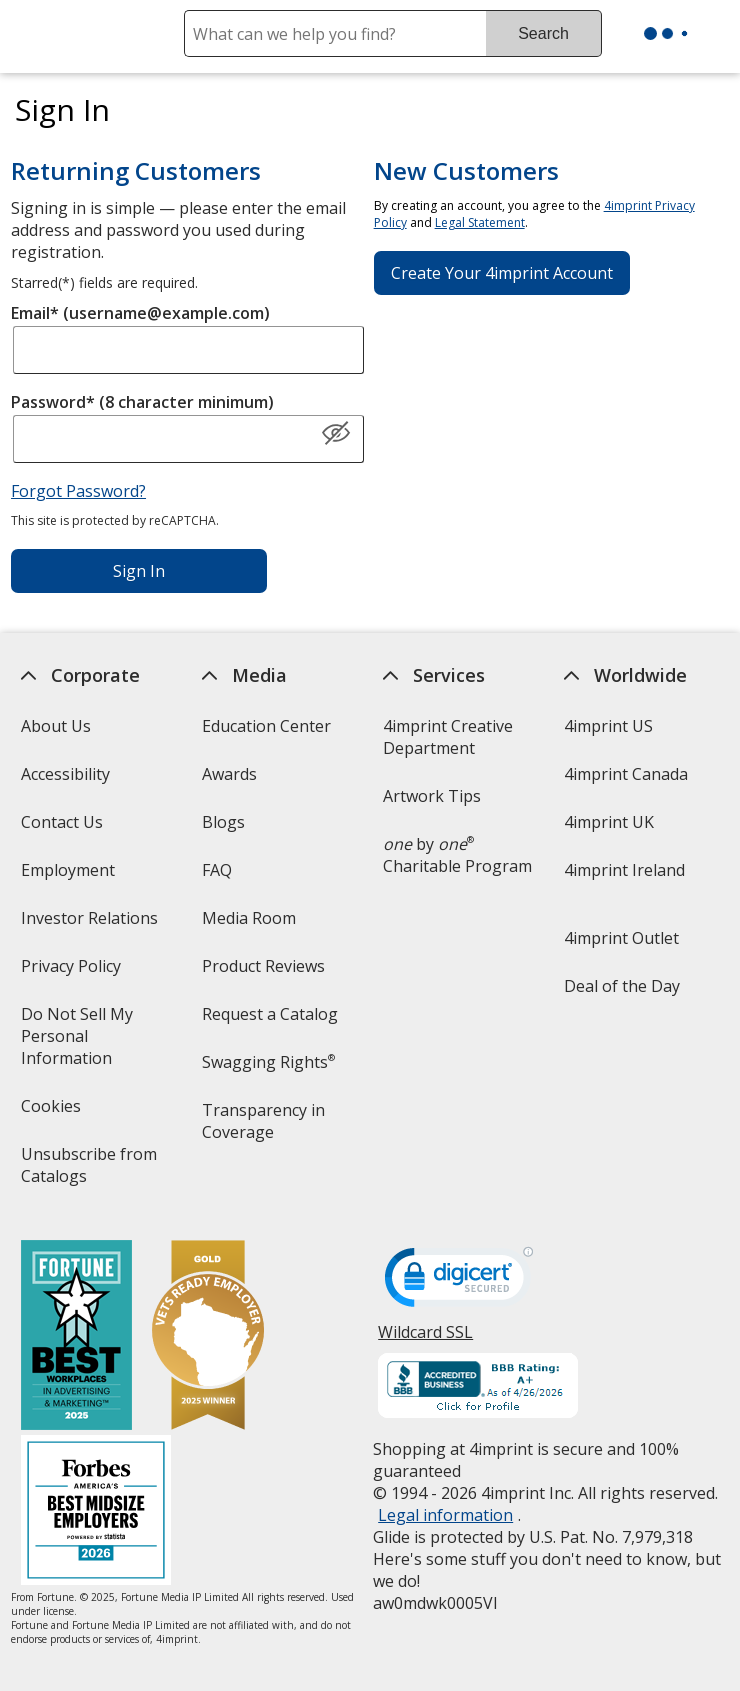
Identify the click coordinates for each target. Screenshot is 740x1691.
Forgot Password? (78, 491)
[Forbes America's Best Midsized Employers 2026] (96, 1512)
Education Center (266, 726)
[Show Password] (336, 434)
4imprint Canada (627, 774)
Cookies (53, 1112)
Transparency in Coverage (266, 1127)
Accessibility (65, 774)
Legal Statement (480, 222)
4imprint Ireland (625, 870)
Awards (229, 774)
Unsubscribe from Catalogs (89, 1171)
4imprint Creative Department (449, 737)
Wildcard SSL (426, 1339)
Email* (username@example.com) (140, 313)
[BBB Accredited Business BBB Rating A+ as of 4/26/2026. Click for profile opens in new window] (479, 1388)
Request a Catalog (270, 1014)
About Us (56, 726)
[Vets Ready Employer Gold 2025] (208, 1337)
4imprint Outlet (622, 938)
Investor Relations (92, 924)
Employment (68, 870)
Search (543, 33)
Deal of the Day (623, 986)
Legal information (446, 1515)
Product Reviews (263, 966)
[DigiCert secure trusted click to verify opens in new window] (460, 1283)
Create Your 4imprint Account (502, 273)
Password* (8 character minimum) (142, 402)
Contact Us (62, 822)
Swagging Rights (268, 1062)
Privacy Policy (73, 972)
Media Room (249, 918)
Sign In (139, 571)
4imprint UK (610, 822)
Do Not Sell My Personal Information (95, 1042)
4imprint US (609, 726)
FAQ (217, 870)
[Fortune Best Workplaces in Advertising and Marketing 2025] (76, 1337)
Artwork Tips (433, 796)
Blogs (223, 822)
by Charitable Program (458, 855)
